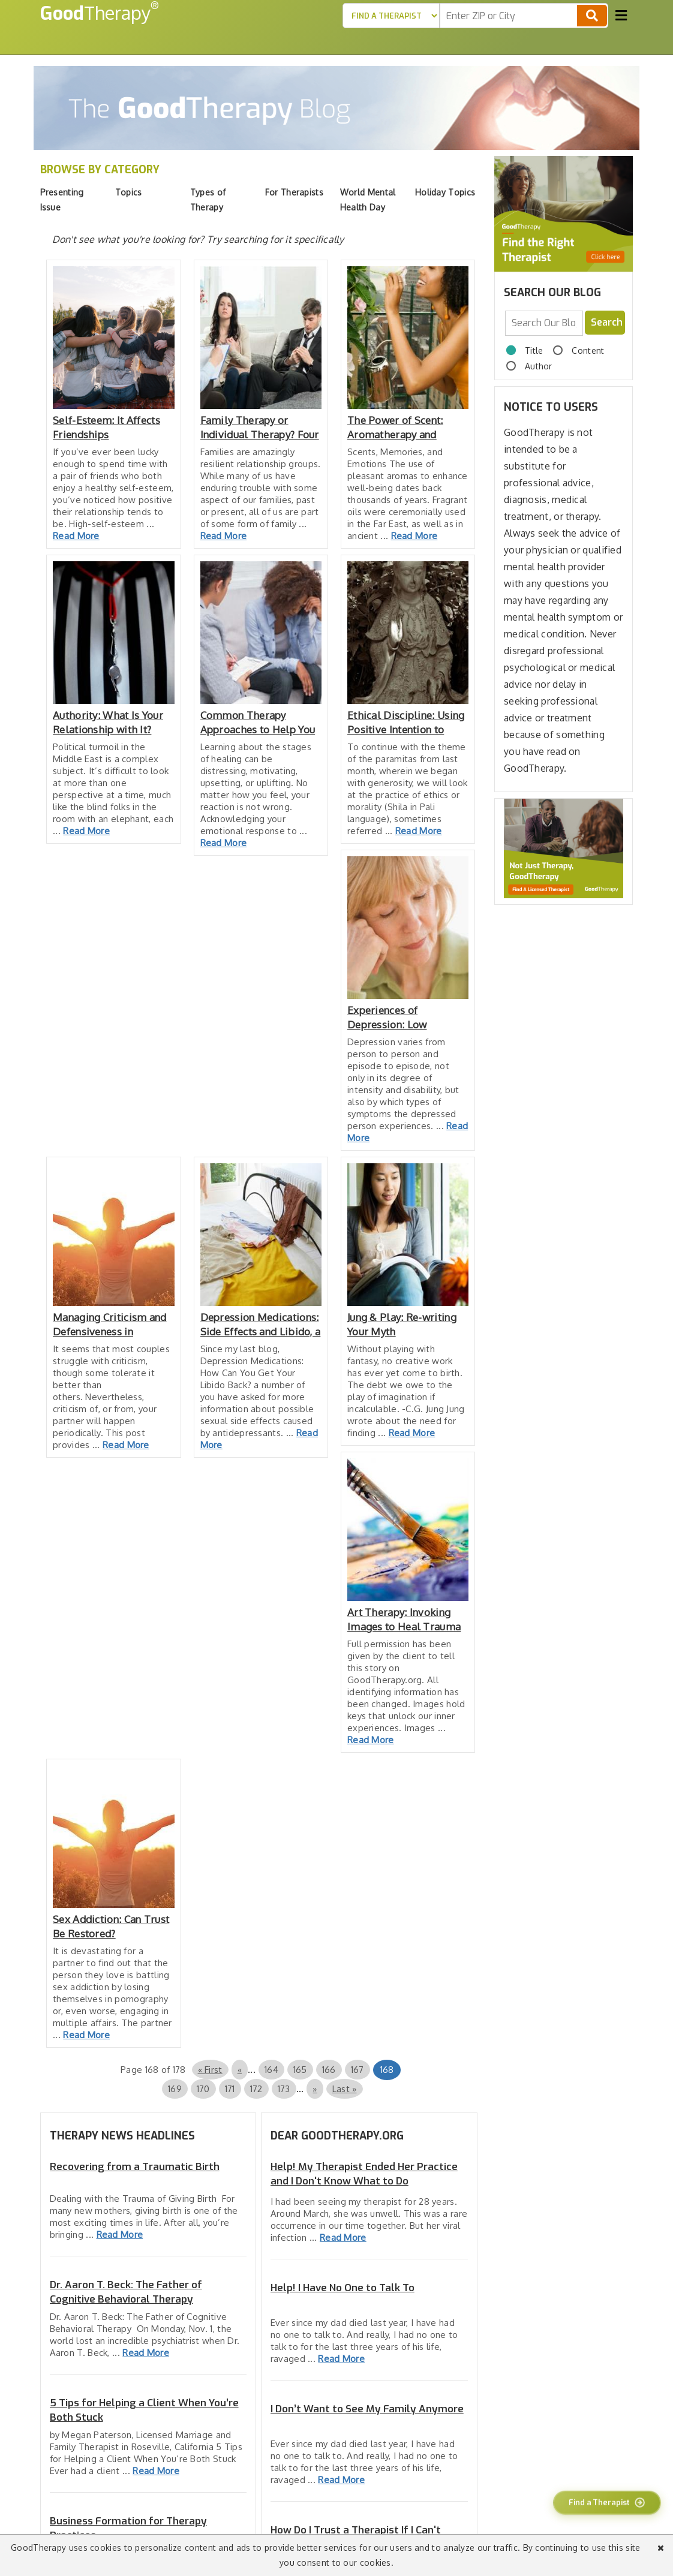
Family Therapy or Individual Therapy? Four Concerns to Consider (259, 428)
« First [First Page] (210, 2069)
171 (230, 2088)
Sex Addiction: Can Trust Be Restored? (111, 1926)
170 (203, 2088)
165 (300, 2069)
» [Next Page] (315, 2088)
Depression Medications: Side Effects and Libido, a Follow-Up (260, 1325)
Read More (76, 535)
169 (175, 2088)
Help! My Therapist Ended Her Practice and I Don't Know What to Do (364, 2174)
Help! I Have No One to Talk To (342, 2288)
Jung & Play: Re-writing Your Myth (401, 1324)
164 (271, 2069)
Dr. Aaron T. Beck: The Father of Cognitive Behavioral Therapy (126, 2292)
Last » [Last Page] (344, 2088)
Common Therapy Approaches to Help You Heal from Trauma (258, 723)
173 (284, 2088)
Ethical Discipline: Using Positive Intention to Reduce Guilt (406, 723)
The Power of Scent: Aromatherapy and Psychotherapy (395, 428)
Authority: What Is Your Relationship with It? (108, 722)
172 (256, 2088)
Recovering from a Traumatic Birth (135, 2167)
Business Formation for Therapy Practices (128, 2528)
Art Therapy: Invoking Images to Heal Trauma (404, 1619)
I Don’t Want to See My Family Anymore (367, 2409)
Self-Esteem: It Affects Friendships (106, 427)
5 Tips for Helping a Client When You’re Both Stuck (144, 2410)
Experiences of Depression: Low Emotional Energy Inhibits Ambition (390, 1018)
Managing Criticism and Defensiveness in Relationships (110, 1325)
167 (357, 2069)
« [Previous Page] (240, 2069)
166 (329, 2069)
